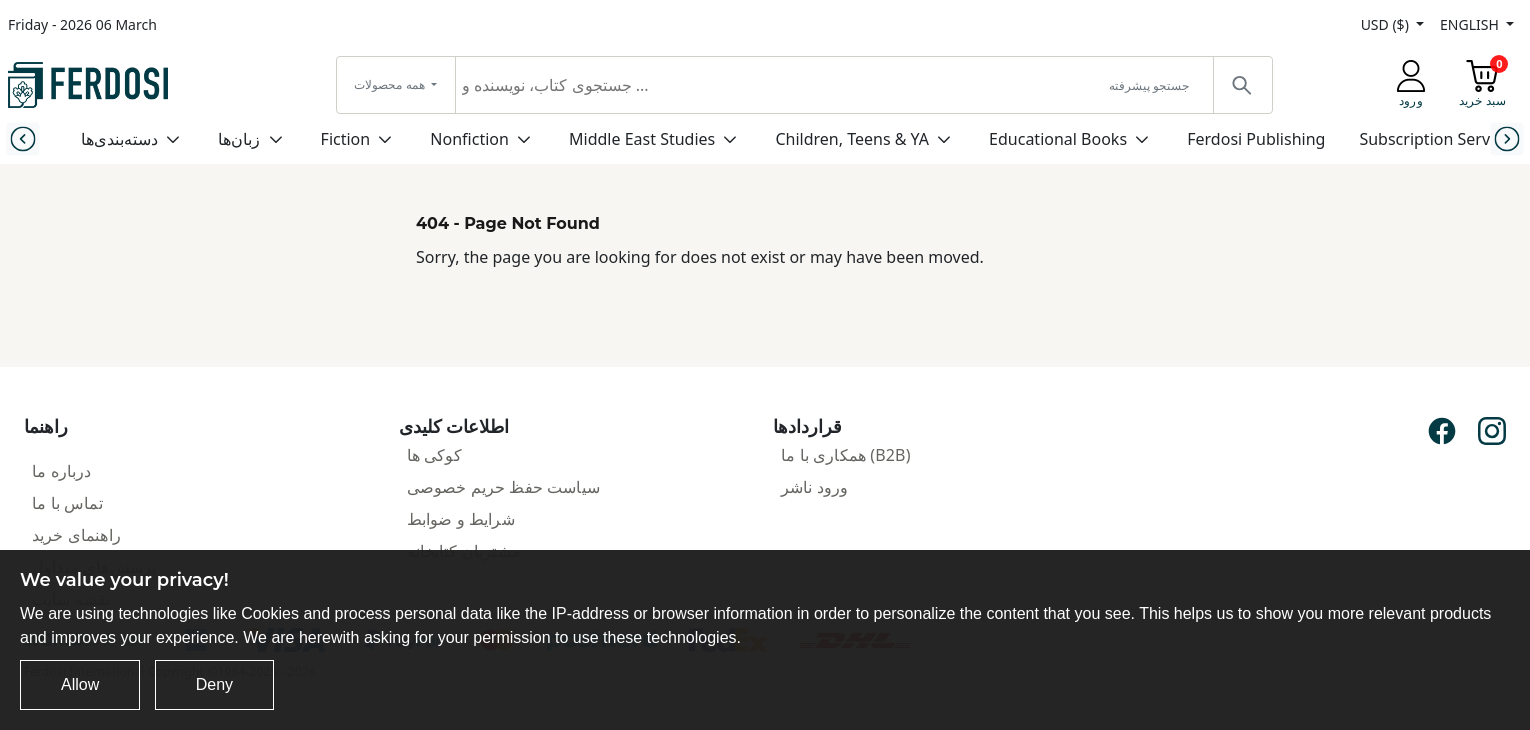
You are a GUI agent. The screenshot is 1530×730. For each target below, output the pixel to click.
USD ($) (1387, 24)
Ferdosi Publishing (1256, 139)
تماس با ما (67, 503)
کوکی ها (434, 455)
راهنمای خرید (76, 535)
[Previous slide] (23, 138)
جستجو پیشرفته (1149, 85)
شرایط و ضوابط (461, 519)
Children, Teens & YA (851, 139)
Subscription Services (1438, 139)
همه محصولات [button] (390, 84)
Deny (214, 684)
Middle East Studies (642, 139)
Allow (80, 684)
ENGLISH (1471, 24)
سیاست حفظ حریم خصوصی (503, 487)
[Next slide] (1506, 138)
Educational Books (1058, 139)
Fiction (346, 139)
